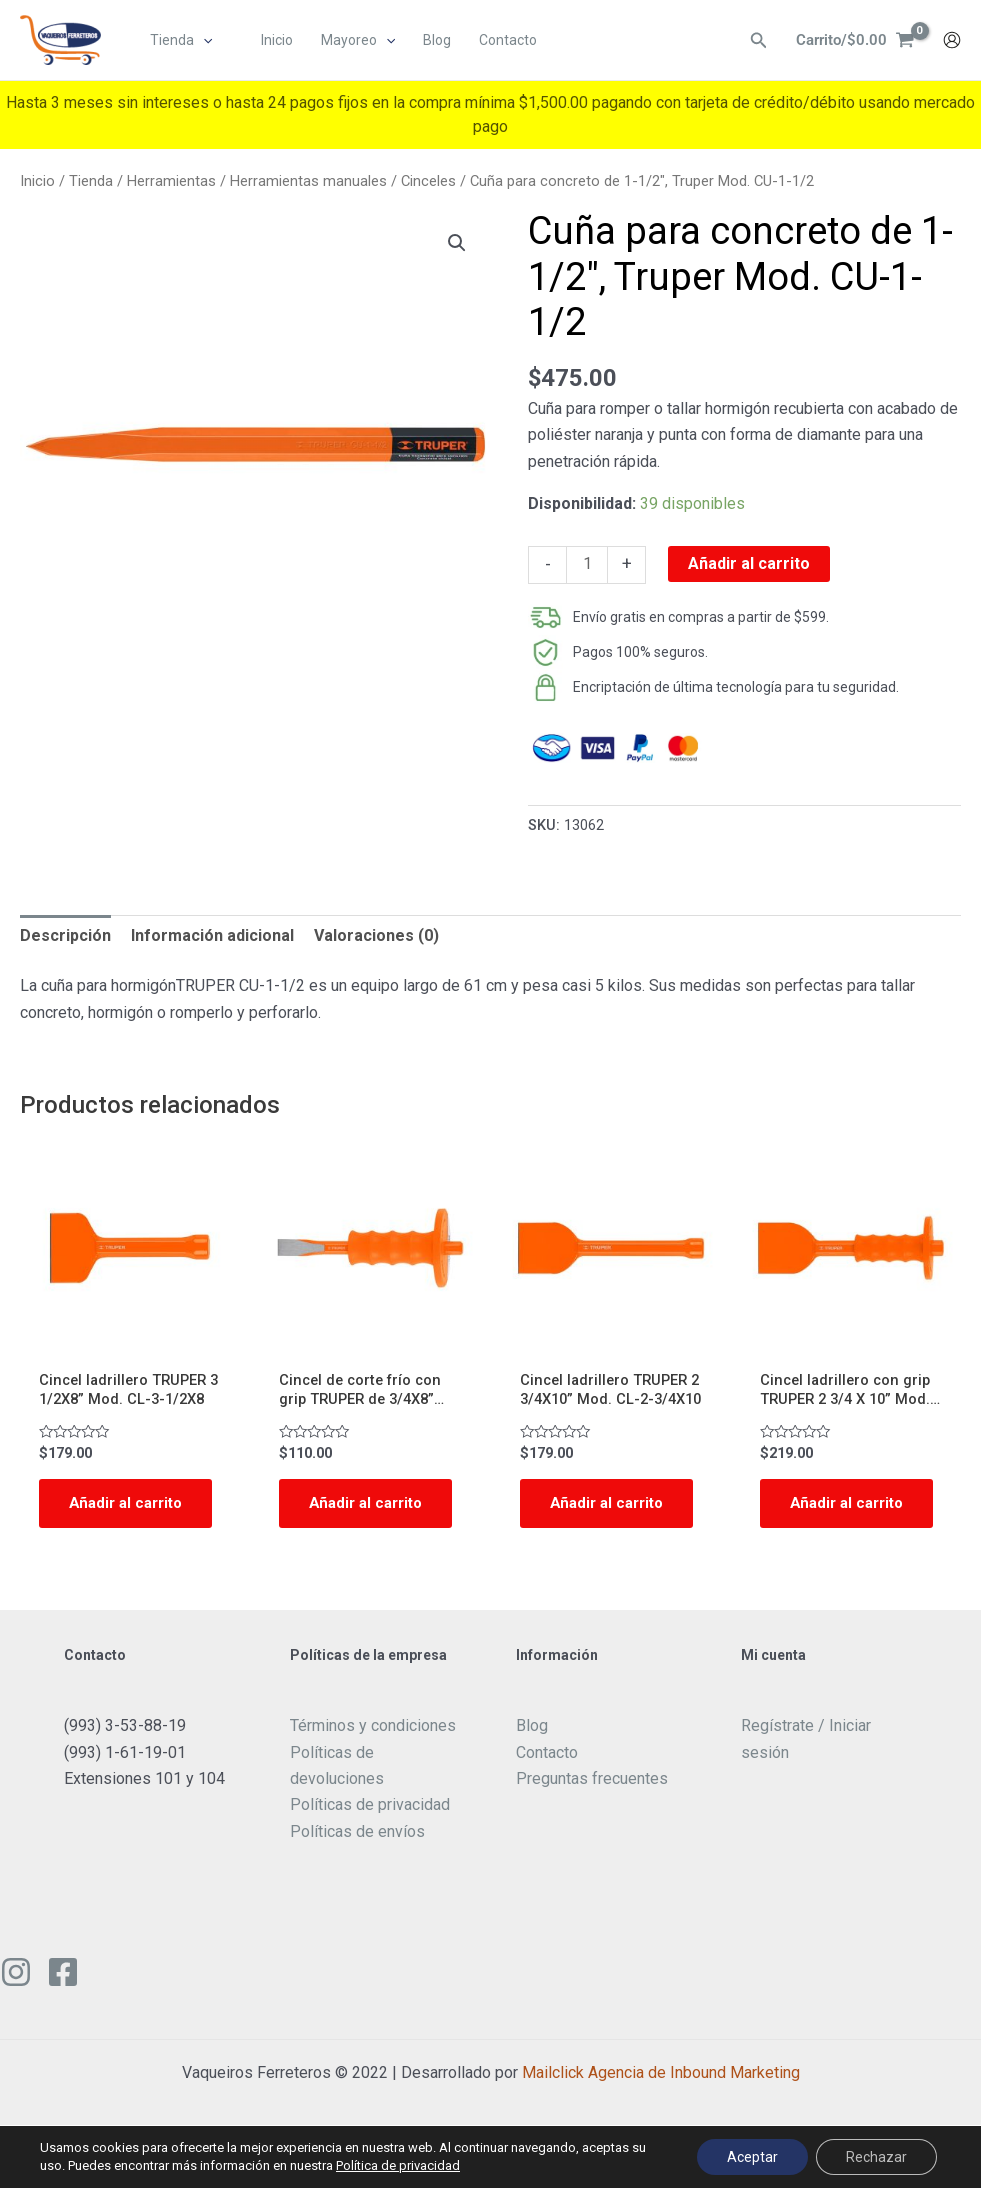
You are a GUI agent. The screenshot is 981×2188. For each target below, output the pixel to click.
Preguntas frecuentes (592, 1806)
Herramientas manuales (308, 181)
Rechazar (876, 2157)
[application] (204, 41)
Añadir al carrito (749, 563)
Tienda (91, 181)
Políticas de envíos (357, 1859)
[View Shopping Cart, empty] (852, 41)
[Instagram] (16, 2000)
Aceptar (752, 2157)
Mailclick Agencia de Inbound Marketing (661, 2100)
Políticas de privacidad (370, 1833)
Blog (532, 1753)
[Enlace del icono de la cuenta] (952, 41)
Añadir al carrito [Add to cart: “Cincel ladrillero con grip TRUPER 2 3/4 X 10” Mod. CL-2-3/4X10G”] (823, 1518)
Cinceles (428, 181)
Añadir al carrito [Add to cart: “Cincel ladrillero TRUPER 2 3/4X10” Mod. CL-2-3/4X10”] (583, 1518)
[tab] (65, 936)
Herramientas (171, 181)
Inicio (37, 181)
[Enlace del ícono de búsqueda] (753, 41)
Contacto (547, 1780)
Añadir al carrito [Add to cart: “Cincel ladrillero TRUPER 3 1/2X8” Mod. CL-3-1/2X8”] (102, 1518)
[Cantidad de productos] (587, 565)
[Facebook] (63, 2000)
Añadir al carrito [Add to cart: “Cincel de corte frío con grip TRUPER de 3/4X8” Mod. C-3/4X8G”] (342, 1518)
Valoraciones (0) (376, 935)
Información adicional (212, 935)
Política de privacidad (398, 2165)
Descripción (65, 935)
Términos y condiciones (373, 1753)
